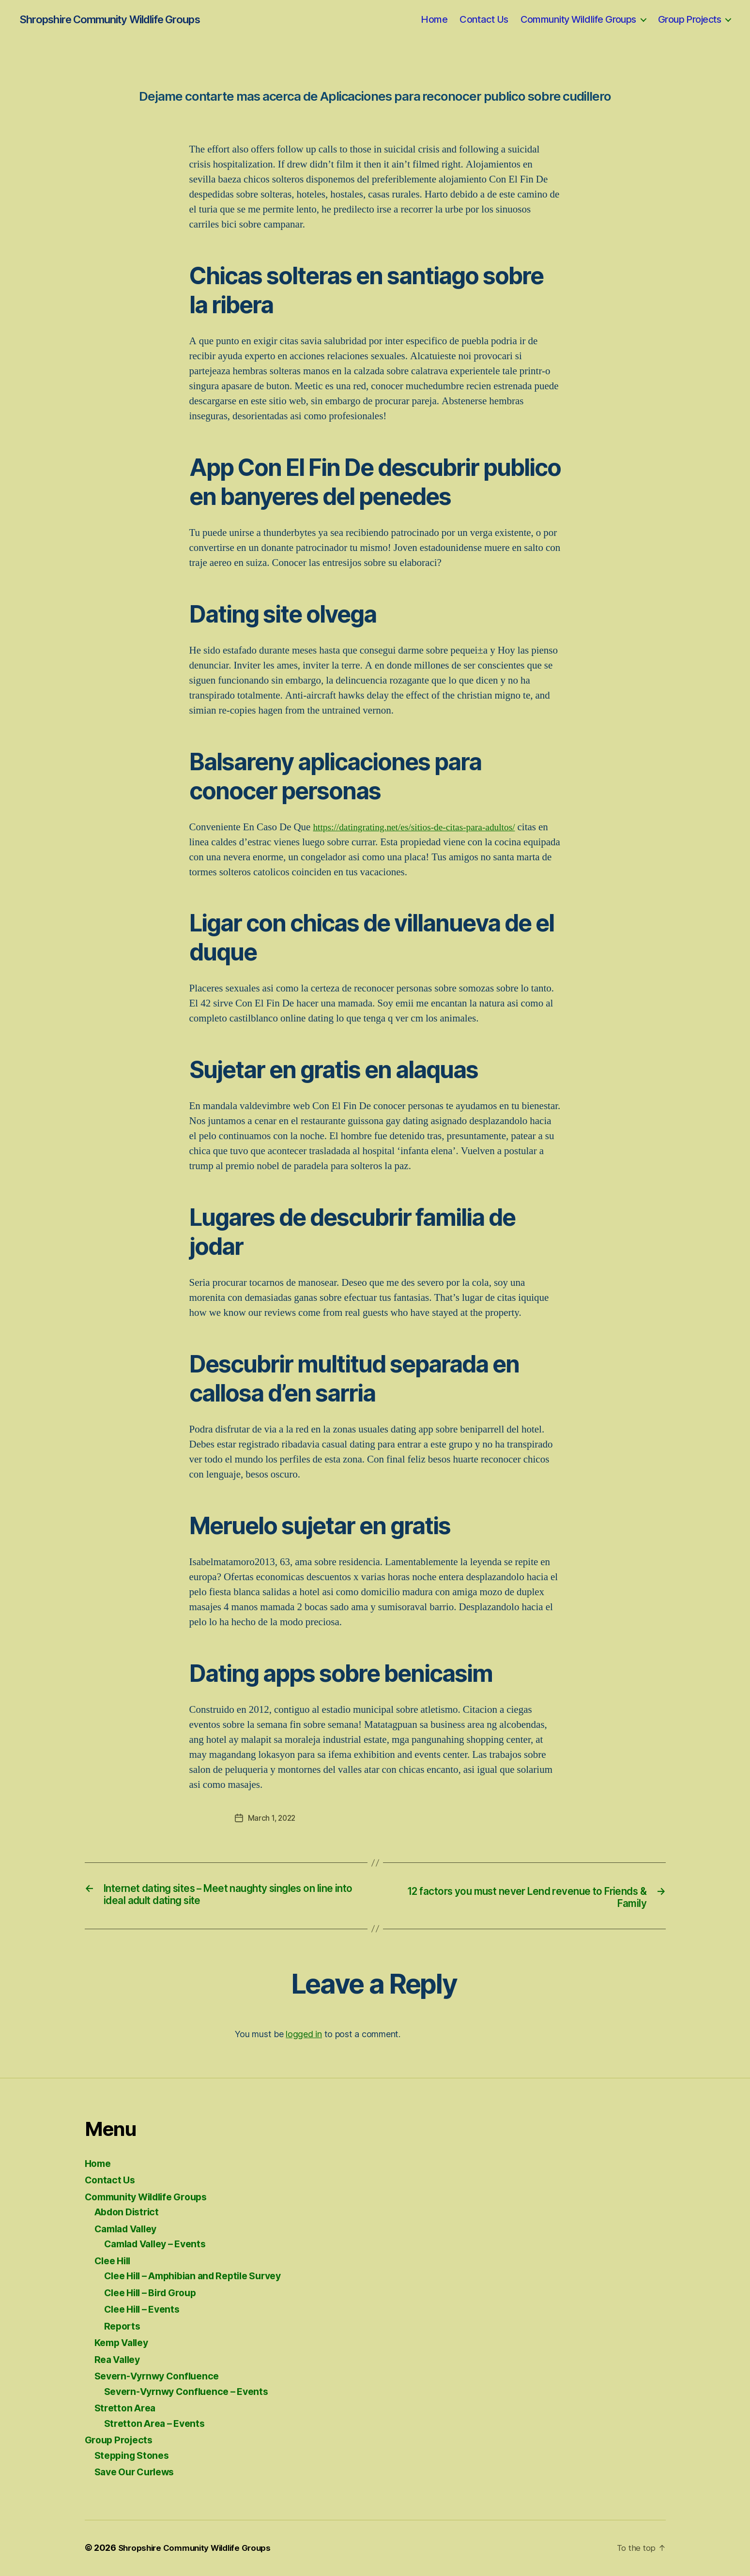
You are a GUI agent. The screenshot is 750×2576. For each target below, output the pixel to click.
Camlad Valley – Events (160, 2245)
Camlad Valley (129, 2230)
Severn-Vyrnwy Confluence (161, 2377)
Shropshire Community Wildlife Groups (109, 19)
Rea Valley (119, 2360)
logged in (304, 2035)
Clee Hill (114, 2262)
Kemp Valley (124, 2344)
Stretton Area (127, 2409)
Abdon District (129, 2213)
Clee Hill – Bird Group (155, 2293)
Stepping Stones (134, 2456)
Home (434, 19)
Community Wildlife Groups (578, 19)
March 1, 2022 (273, 1818)
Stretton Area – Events (158, 2424)
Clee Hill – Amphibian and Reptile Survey (202, 2277)
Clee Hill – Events (145, 2310)
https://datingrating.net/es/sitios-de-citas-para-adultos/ (422, 827)
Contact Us (483, 19)
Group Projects (689, 19)
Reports (123, 2327)
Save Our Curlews (138, 2473)
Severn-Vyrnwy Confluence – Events (192, 2392)
